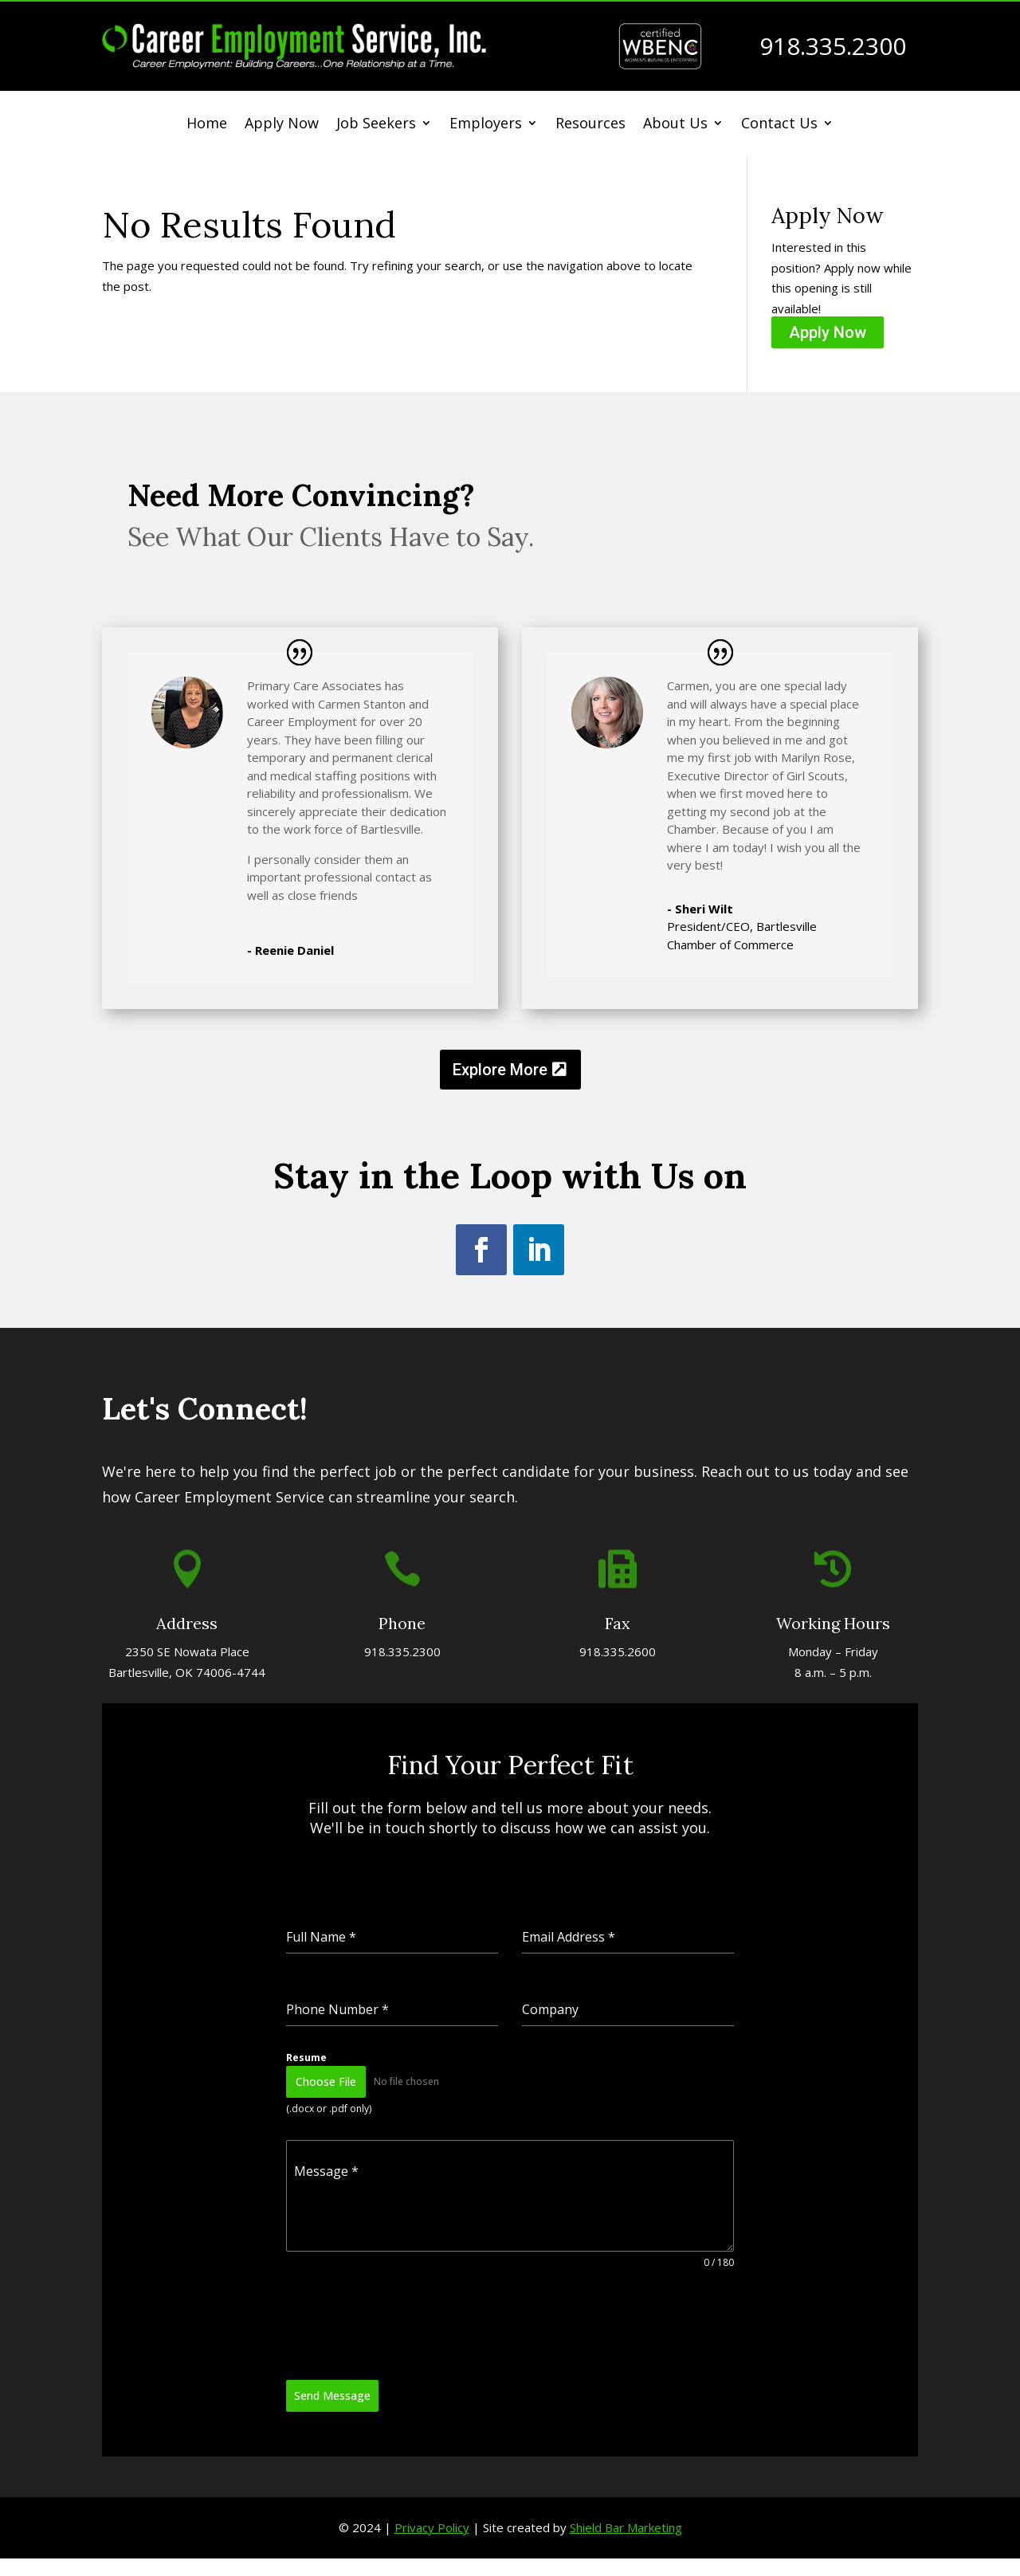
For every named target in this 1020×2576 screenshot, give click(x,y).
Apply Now (282, 124)
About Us (675, 124)
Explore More (500, 1069)
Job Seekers (376, 124)
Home (206, 124)
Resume (394, 1994)
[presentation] (451, 2144)
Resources (590, 124)
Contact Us (779, 124)
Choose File (406, 2008)
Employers (485, 124)
